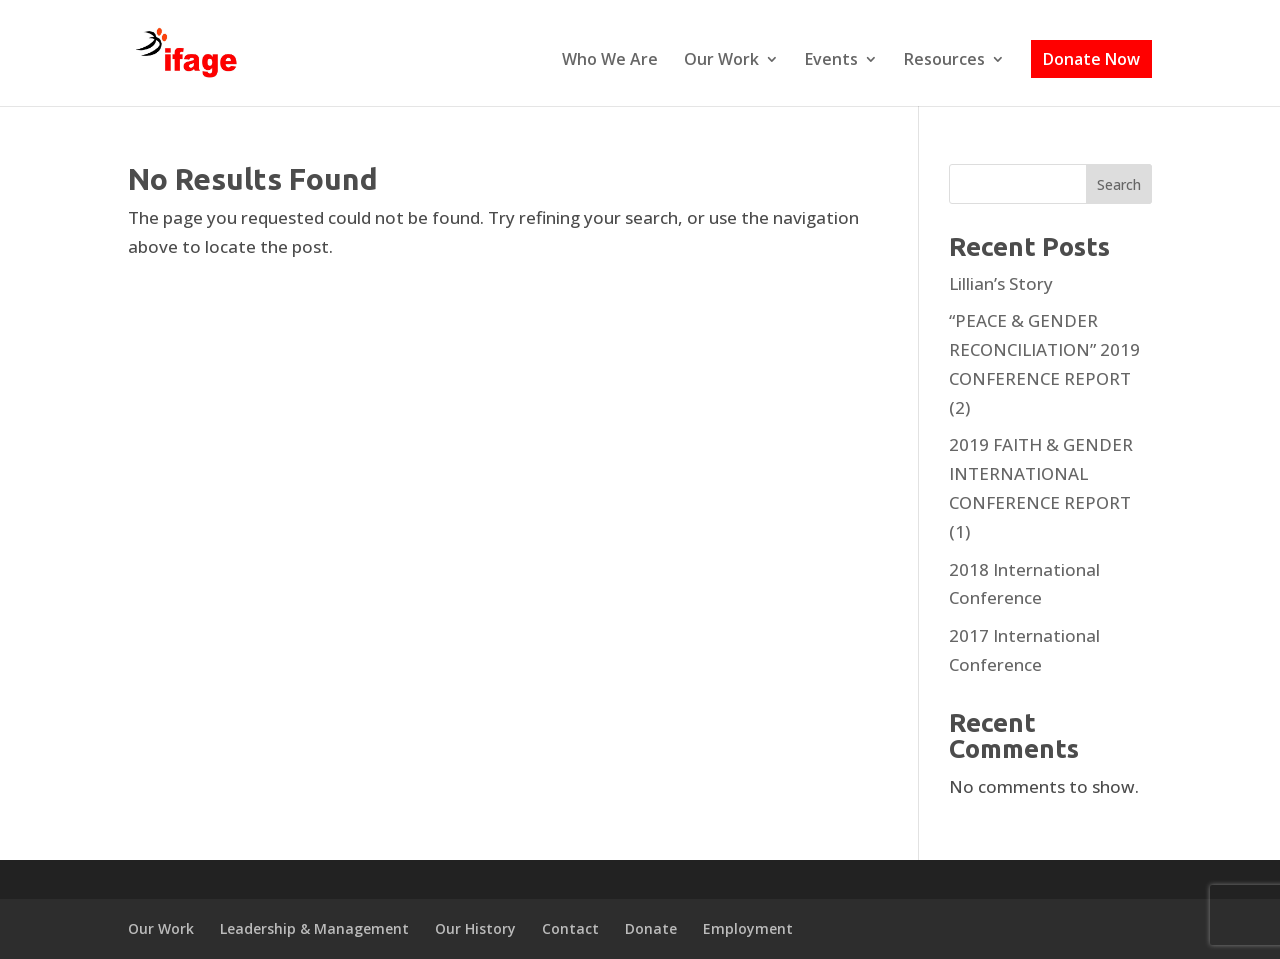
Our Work (721, 61)
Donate (651, 928)
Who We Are (610, 61)
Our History (475, 928)
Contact (570, 928)
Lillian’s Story (1001, 283)
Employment (748, 928)
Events (831, 61)
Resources (944, 61)
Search (1119, 184)
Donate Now (1091, 59)
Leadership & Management (314, 928)
